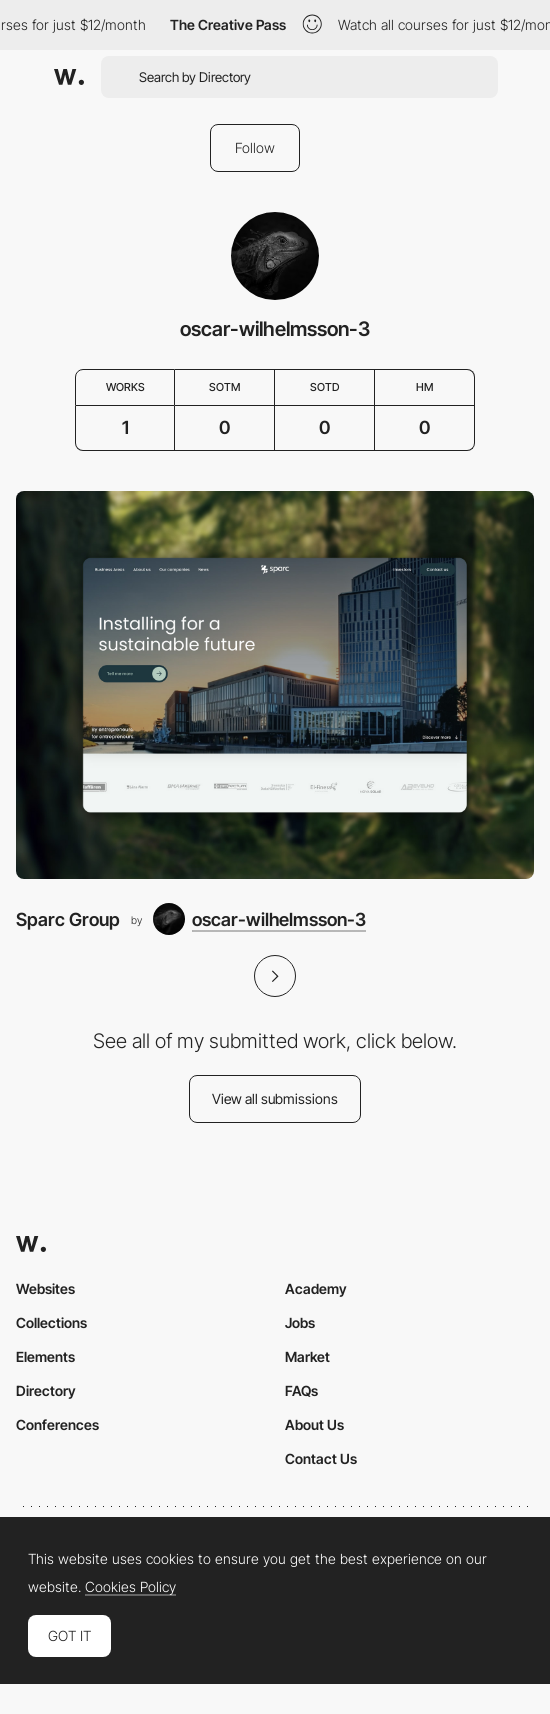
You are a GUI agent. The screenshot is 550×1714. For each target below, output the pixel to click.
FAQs (301, 1390)
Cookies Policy (130, 1587)
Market (307, 1356)
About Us (314, 1424)
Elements (45, 1356)
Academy (316, 1288)
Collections (51, 1322)
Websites (45, 1288)
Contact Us (321, 1458)
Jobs (300, 1322)
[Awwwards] (69, 77)
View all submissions (275, 1098)
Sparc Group (68, 919)
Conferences (57, 1424)
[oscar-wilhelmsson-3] (259, 919)
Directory (46, 1390)
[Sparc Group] (275, 685)
